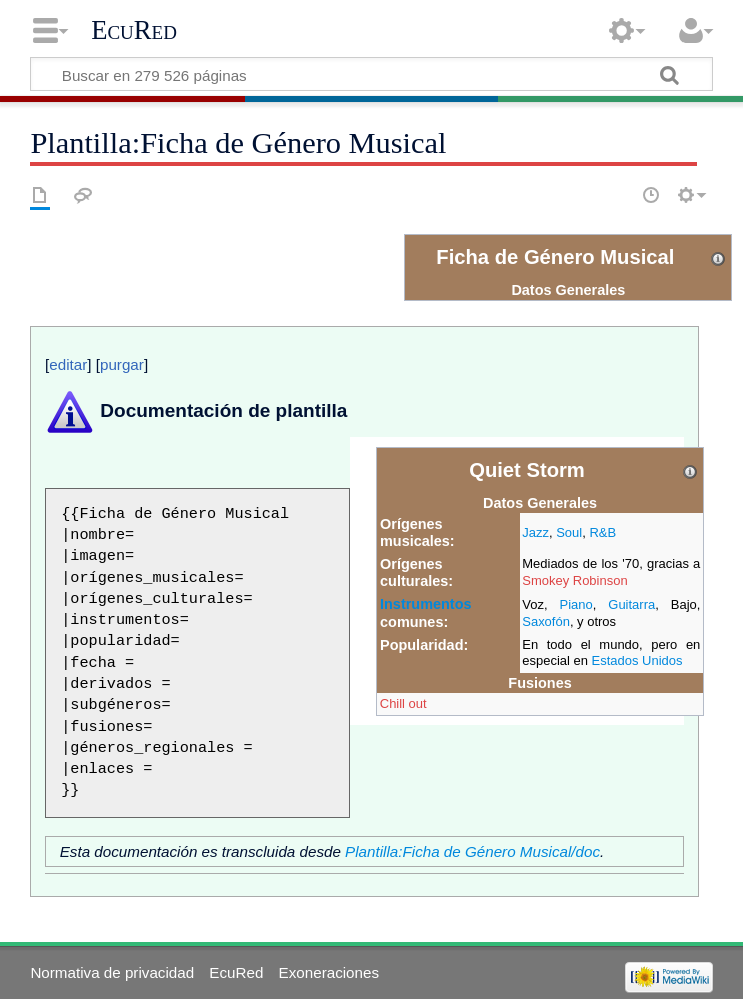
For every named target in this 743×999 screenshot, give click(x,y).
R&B (602, 532)
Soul (569, 532)
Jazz (535, 532)
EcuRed (134, 30)
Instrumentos (425, 604)
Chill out (403, 703)
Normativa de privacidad (112, 972)
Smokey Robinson (574, 580)
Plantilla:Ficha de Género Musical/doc (472, 851)
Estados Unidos (637, 660)
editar (68, 364)
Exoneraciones (329, 972)
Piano (575, 604)
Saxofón (546, 621)
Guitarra (631, 604)
